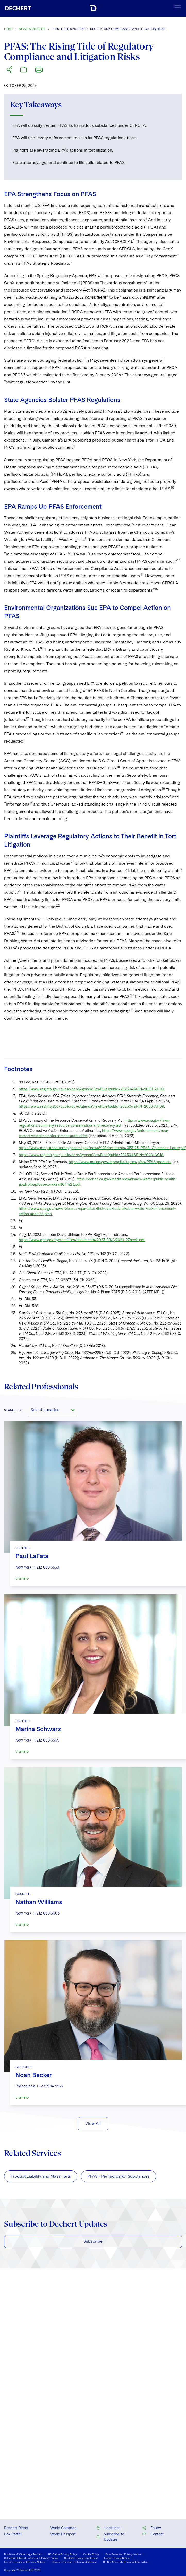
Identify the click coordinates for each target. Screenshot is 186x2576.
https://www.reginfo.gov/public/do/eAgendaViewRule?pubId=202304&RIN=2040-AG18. (91, 1155)
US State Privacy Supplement (81, 2557)
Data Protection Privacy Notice (123, 2554)
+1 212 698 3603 (46, 1913)
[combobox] (52, 1410)
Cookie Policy (91, 2554)
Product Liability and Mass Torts (41, 2176)
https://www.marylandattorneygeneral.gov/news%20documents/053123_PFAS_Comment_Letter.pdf (102, 1148)
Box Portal (12, 2534)
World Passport (63, 2534)
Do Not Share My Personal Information (125, 2561)
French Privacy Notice (116, 2557)
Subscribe (93, 2241)
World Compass (63, 2528)
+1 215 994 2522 (49, 2086)
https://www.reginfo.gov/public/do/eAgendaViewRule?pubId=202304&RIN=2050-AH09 (91, 1106)
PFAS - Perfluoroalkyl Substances (118, 2176)
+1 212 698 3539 (45, 1567)
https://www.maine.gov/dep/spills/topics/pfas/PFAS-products (120, 1162)
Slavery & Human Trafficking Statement (74, 2561)
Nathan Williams (38, 1902)
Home (8, 29)
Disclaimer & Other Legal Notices (23, 2554)
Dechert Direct (16, 2528)
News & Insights (32, 29)
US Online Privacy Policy (62, 2554)
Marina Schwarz (38, 1729)
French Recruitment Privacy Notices (24, 2561)
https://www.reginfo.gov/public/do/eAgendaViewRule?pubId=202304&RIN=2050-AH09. (92, 1089)
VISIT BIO (22, 1578)
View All (93, 2123)
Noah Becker (33, 2075)
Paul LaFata (31, 1556)
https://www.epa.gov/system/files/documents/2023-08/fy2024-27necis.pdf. (82, 1240)
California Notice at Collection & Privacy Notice (31, 2557)
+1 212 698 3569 (46, 1740)
